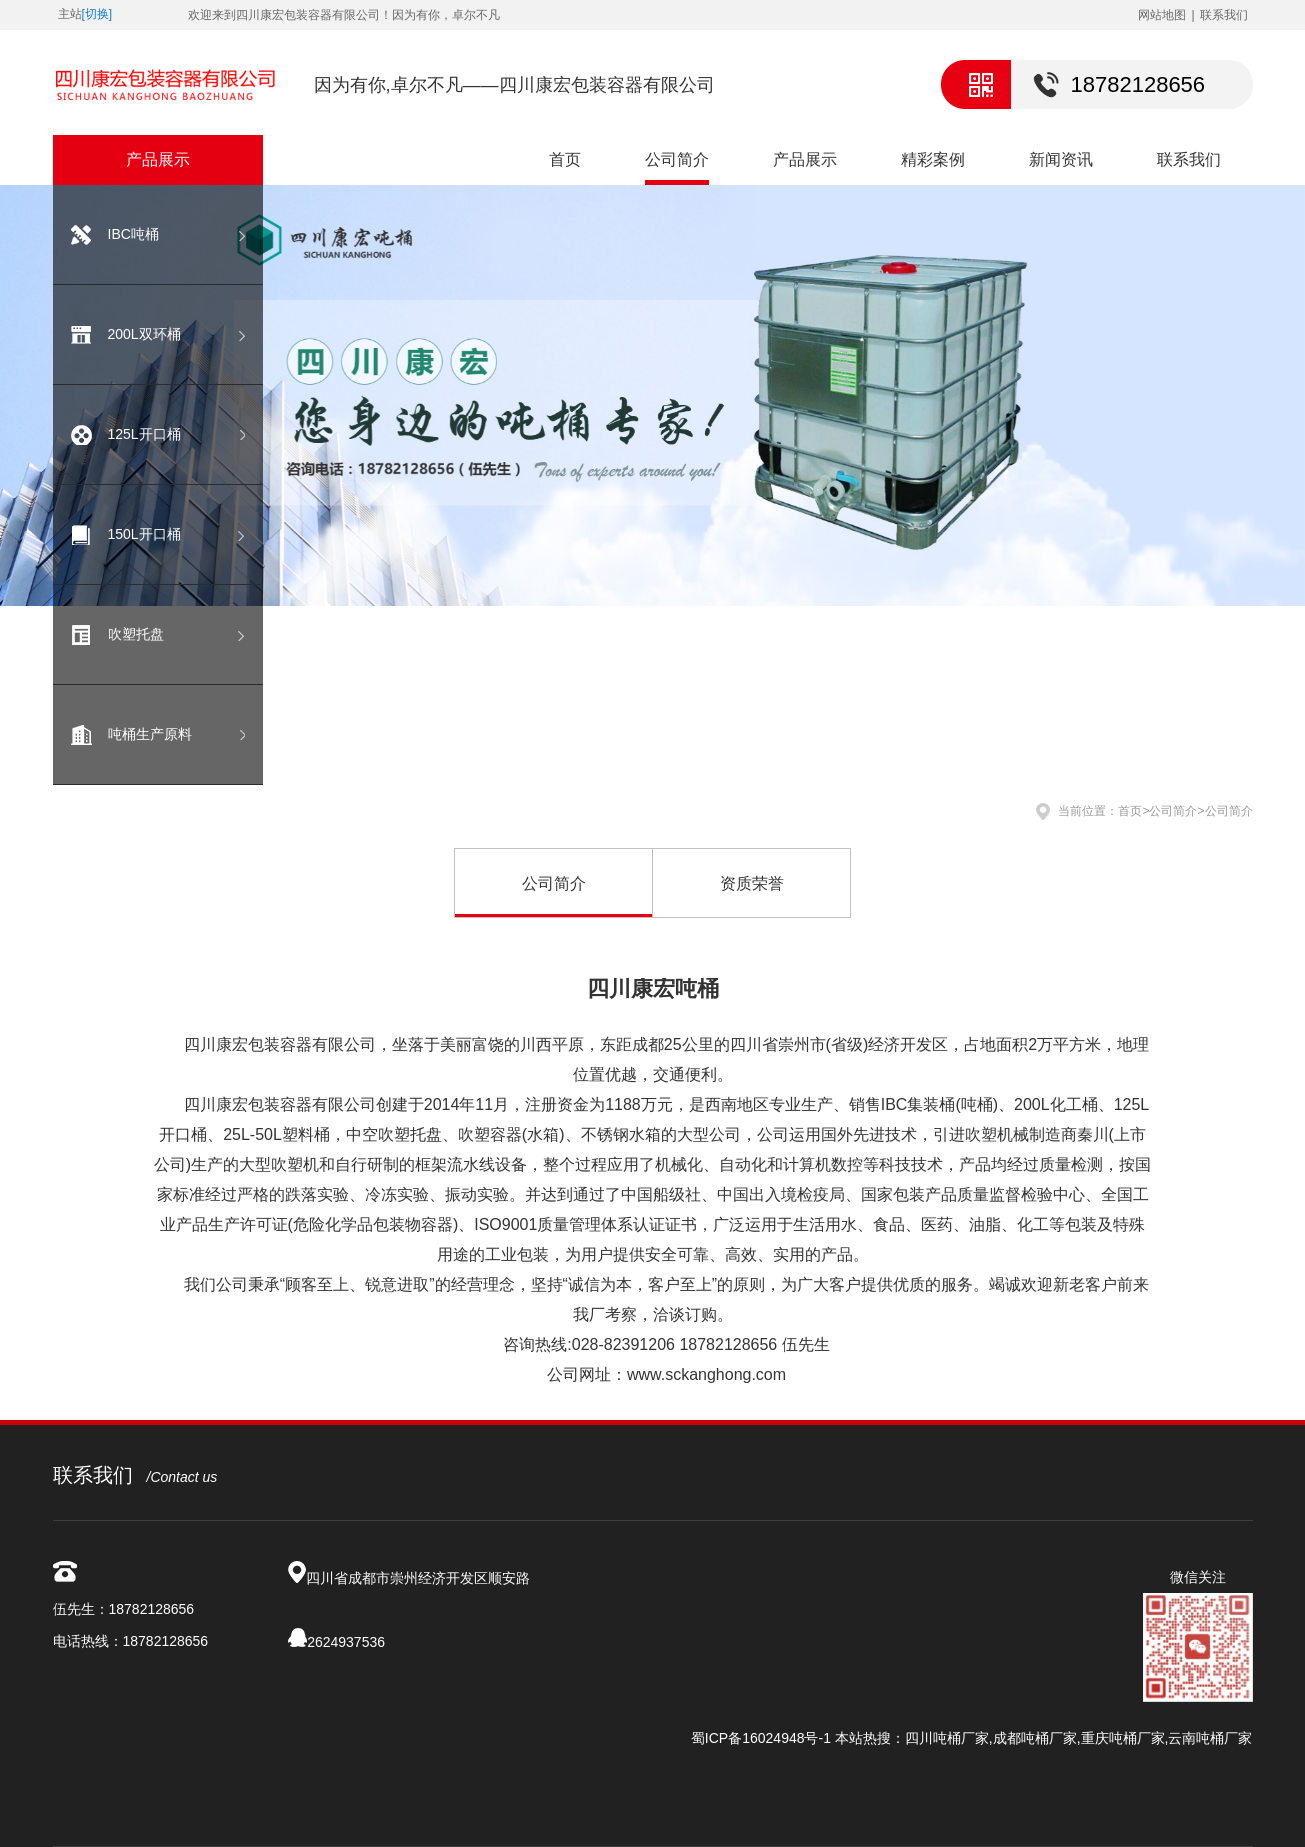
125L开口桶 (144, 434)
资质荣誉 (752, 883)
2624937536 (346, 1642)
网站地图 (1162, 15)
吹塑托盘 (136, 634)
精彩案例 (933, 159)
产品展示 (805, 159)
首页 (565, 159)
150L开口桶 (144, 534)
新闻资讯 (1061, 159)
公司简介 (677, 159)
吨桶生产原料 (150, 734)
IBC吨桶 (133, 234)
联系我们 (1224, 15)
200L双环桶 (144, 334)
